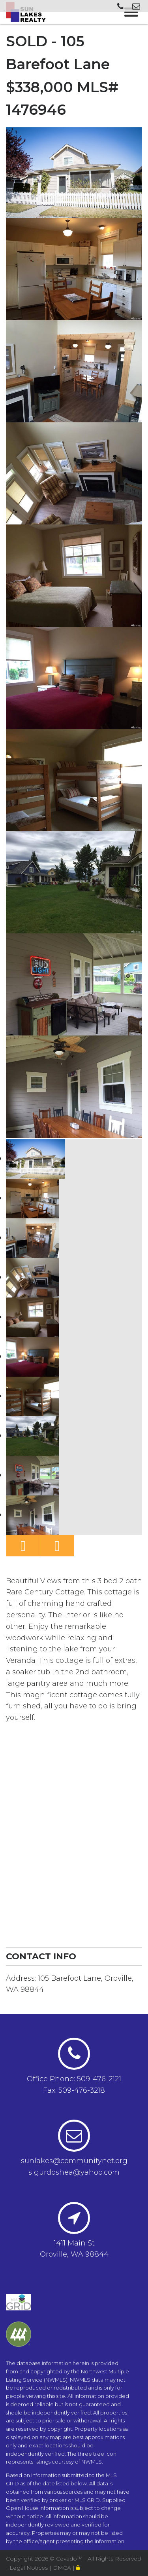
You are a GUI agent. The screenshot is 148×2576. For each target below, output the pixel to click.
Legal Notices (29, 2567)
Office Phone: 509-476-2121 (74, 2078)
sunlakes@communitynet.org (74, 2160)
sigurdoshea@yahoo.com (74, 2172)
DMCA (63, 2567)
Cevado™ (70, 2558)
